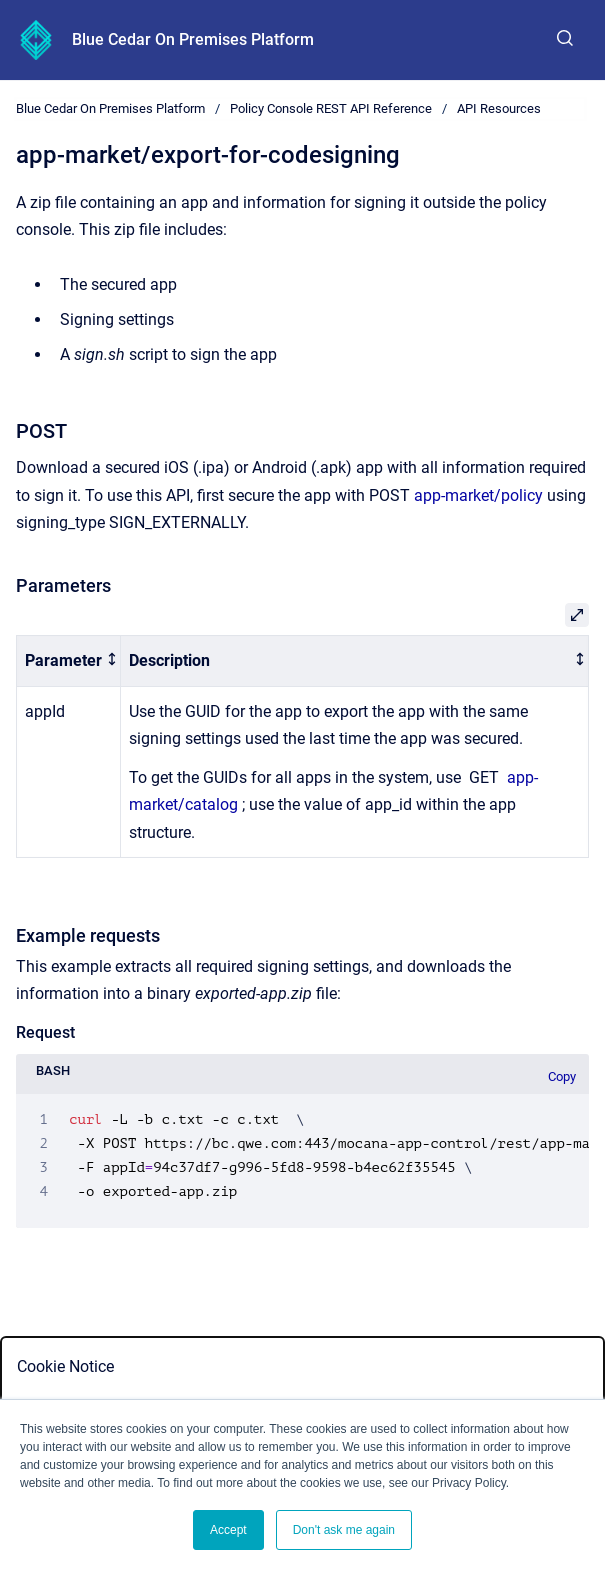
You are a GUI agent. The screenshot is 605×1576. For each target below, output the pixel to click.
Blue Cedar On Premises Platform (193, 39)
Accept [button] (228, 1530)
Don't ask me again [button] (344, 1530)
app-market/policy (478, 495)
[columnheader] (69, 661)
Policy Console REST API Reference (331, 108)
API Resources (499, 108)
